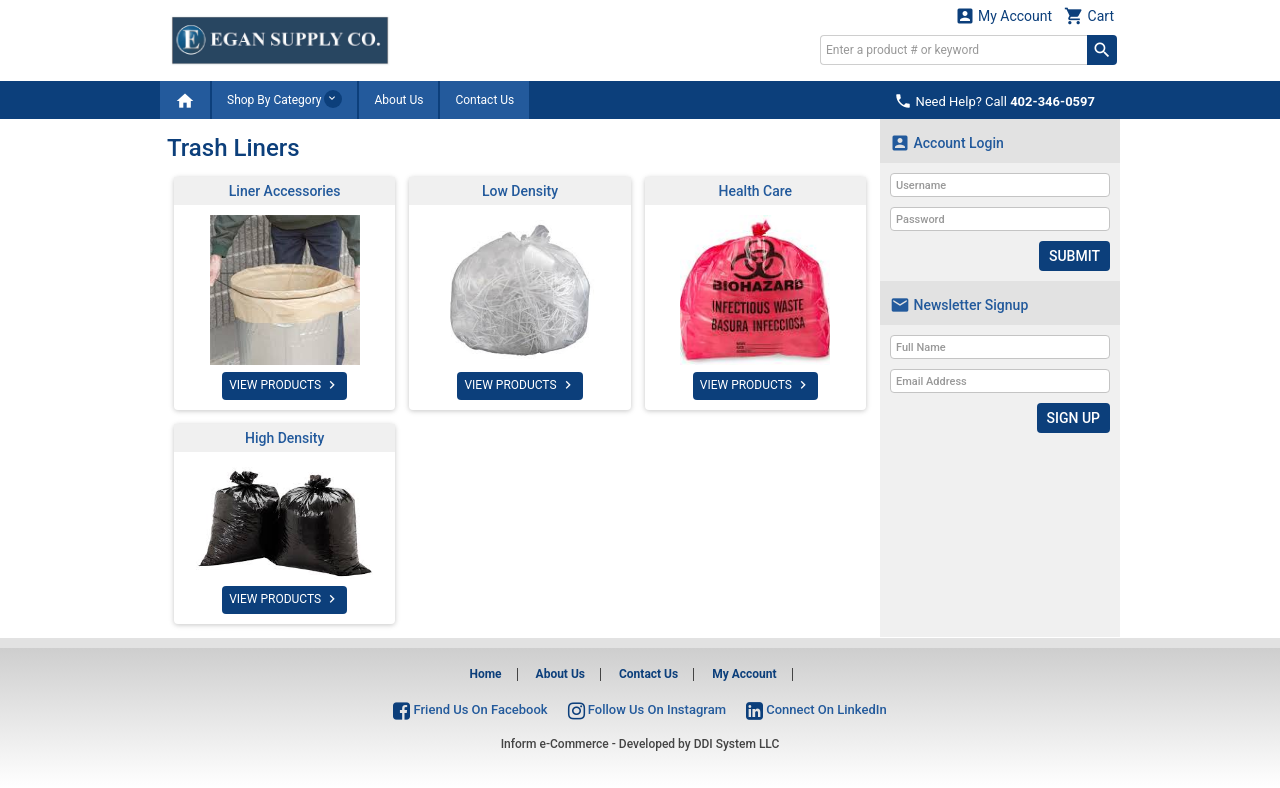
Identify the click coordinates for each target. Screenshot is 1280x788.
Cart (1089, 15)
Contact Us (484, 100)
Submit (1074, 256)
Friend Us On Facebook (470, 709)
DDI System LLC (737, 744)
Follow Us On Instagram (647, 709)
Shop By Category (284, 99)
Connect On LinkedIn (816, 709)
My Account (1004, 15)
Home (485, 674)
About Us (398, 100)
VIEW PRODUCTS (284, 385)
